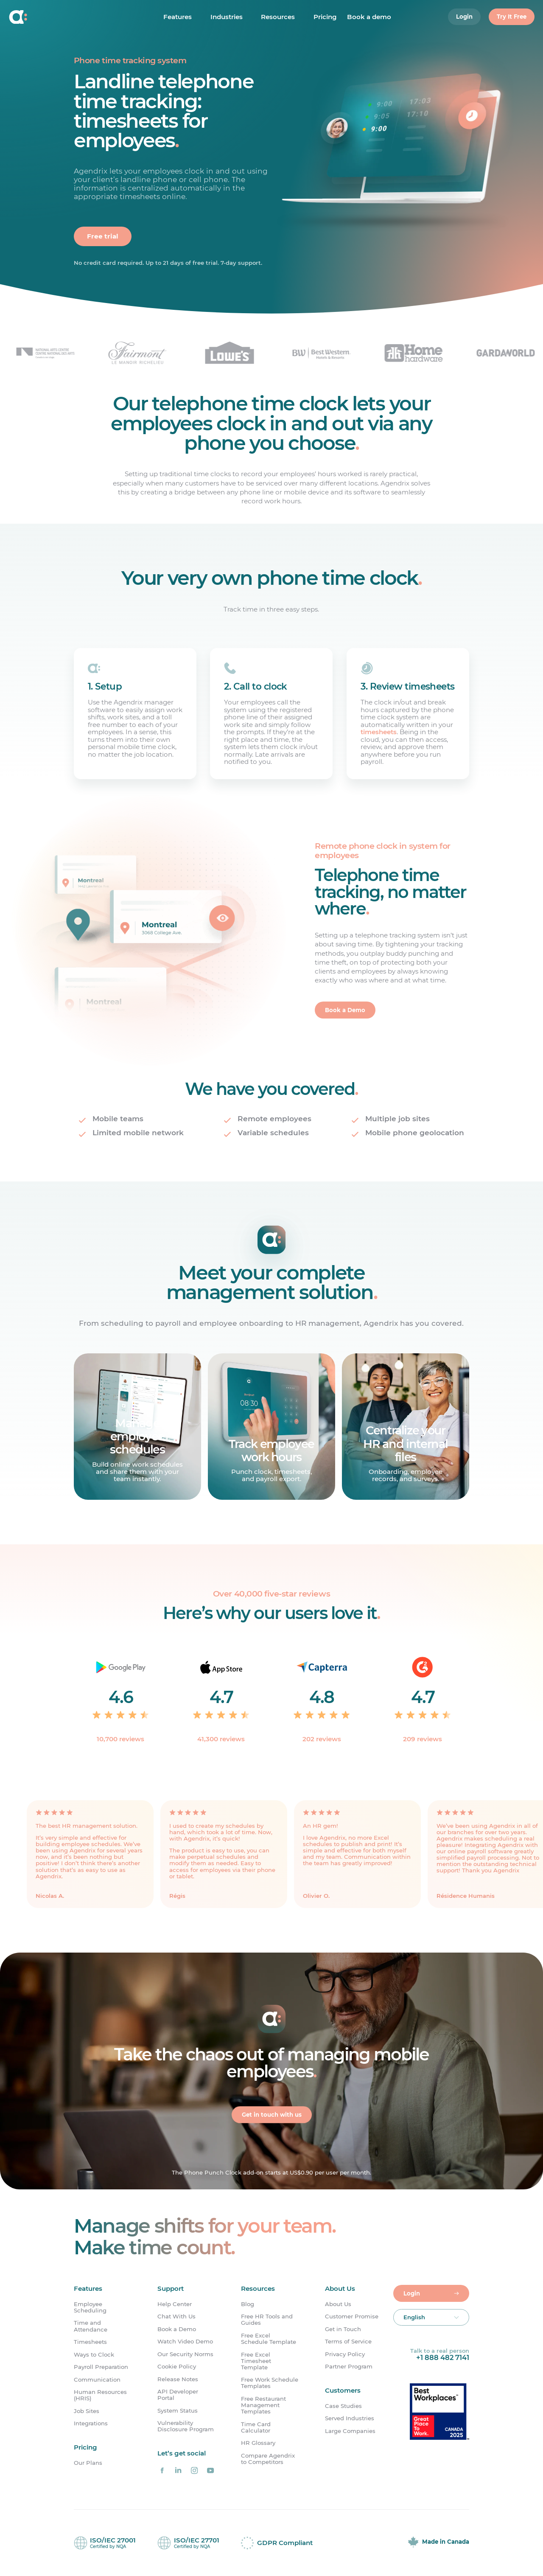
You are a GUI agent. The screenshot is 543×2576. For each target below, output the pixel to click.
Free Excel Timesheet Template (256, 2361)
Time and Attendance (90, 2326)
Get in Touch (343, 2329)
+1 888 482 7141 (442, 2357)
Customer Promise (351, 2316)
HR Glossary (258, 2443)
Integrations (91, 2423)
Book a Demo (176, 2329)
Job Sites (86, 2411)
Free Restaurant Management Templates (263, 2405)
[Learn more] (137, 1426)
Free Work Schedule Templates (269, 2383)
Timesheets (90, 2342)
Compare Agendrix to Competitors (268, 2459)
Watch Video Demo (185, 2341)
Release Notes (177, 2379)
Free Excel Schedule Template (268, 2338)
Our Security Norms (185, 2354)
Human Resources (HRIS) (100, 2395)
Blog (247, 2304)
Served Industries (349, 2419)
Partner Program (348, 2366)
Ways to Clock (94, 2355)
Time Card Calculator (256, 2427)
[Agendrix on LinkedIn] (178, 2470)
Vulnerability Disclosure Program (185, 2426)
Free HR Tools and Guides (267, 2319)
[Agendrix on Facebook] (162, 2470)
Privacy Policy (345, 2354)
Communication (97, 2380)
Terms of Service (348, 2341)
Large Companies (350, 2431)
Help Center (174, 2304)
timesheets (379, 732)
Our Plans (88, 2463)
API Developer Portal (177, 2394)
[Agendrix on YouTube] (210, 2470)
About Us (338, 2304)
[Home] (57, 17)
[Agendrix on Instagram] (194, 2470)
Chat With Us (176, 2316)
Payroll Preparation (101, 2367)
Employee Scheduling (90, 2307)
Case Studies (343, 2406)
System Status (177, 2411)
